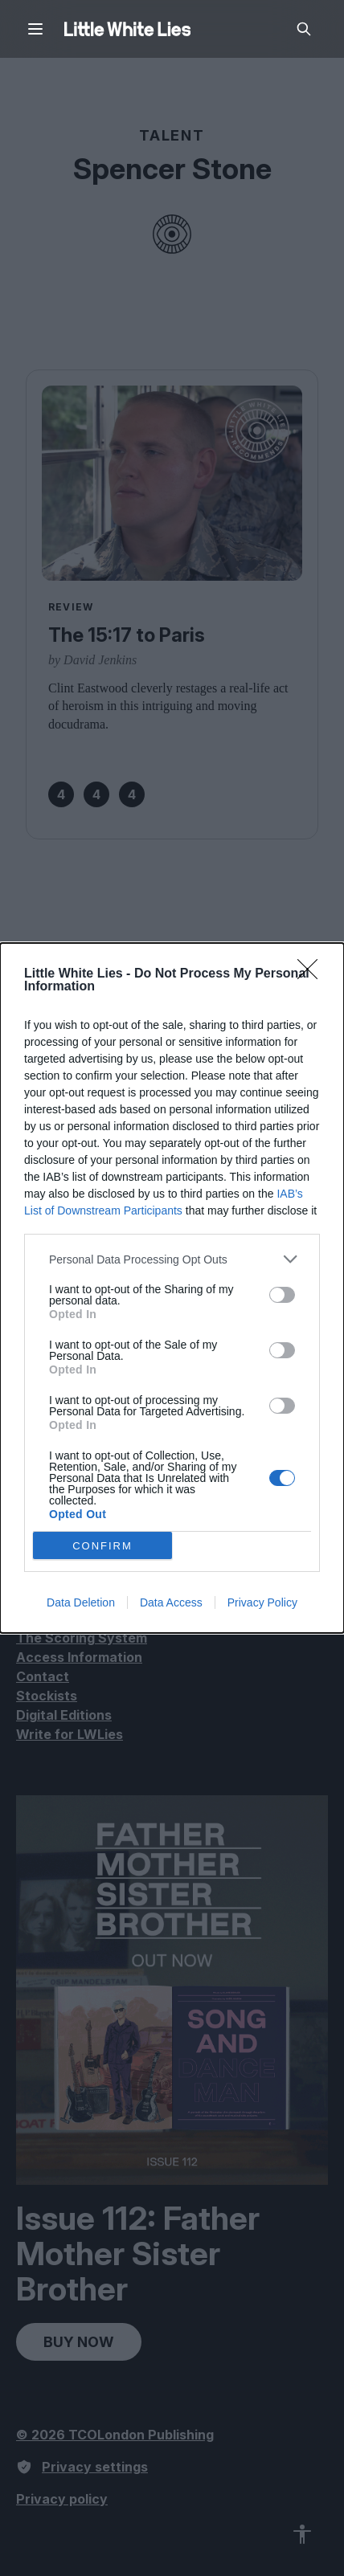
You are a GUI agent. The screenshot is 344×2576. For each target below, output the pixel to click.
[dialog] (172, 1288)
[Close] (312, 974)
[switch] (282, 1295)
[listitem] (172, 1259)
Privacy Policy (262, 1602)
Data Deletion (81, 1602)
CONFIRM (102, 1546)
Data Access (171, 1602)
